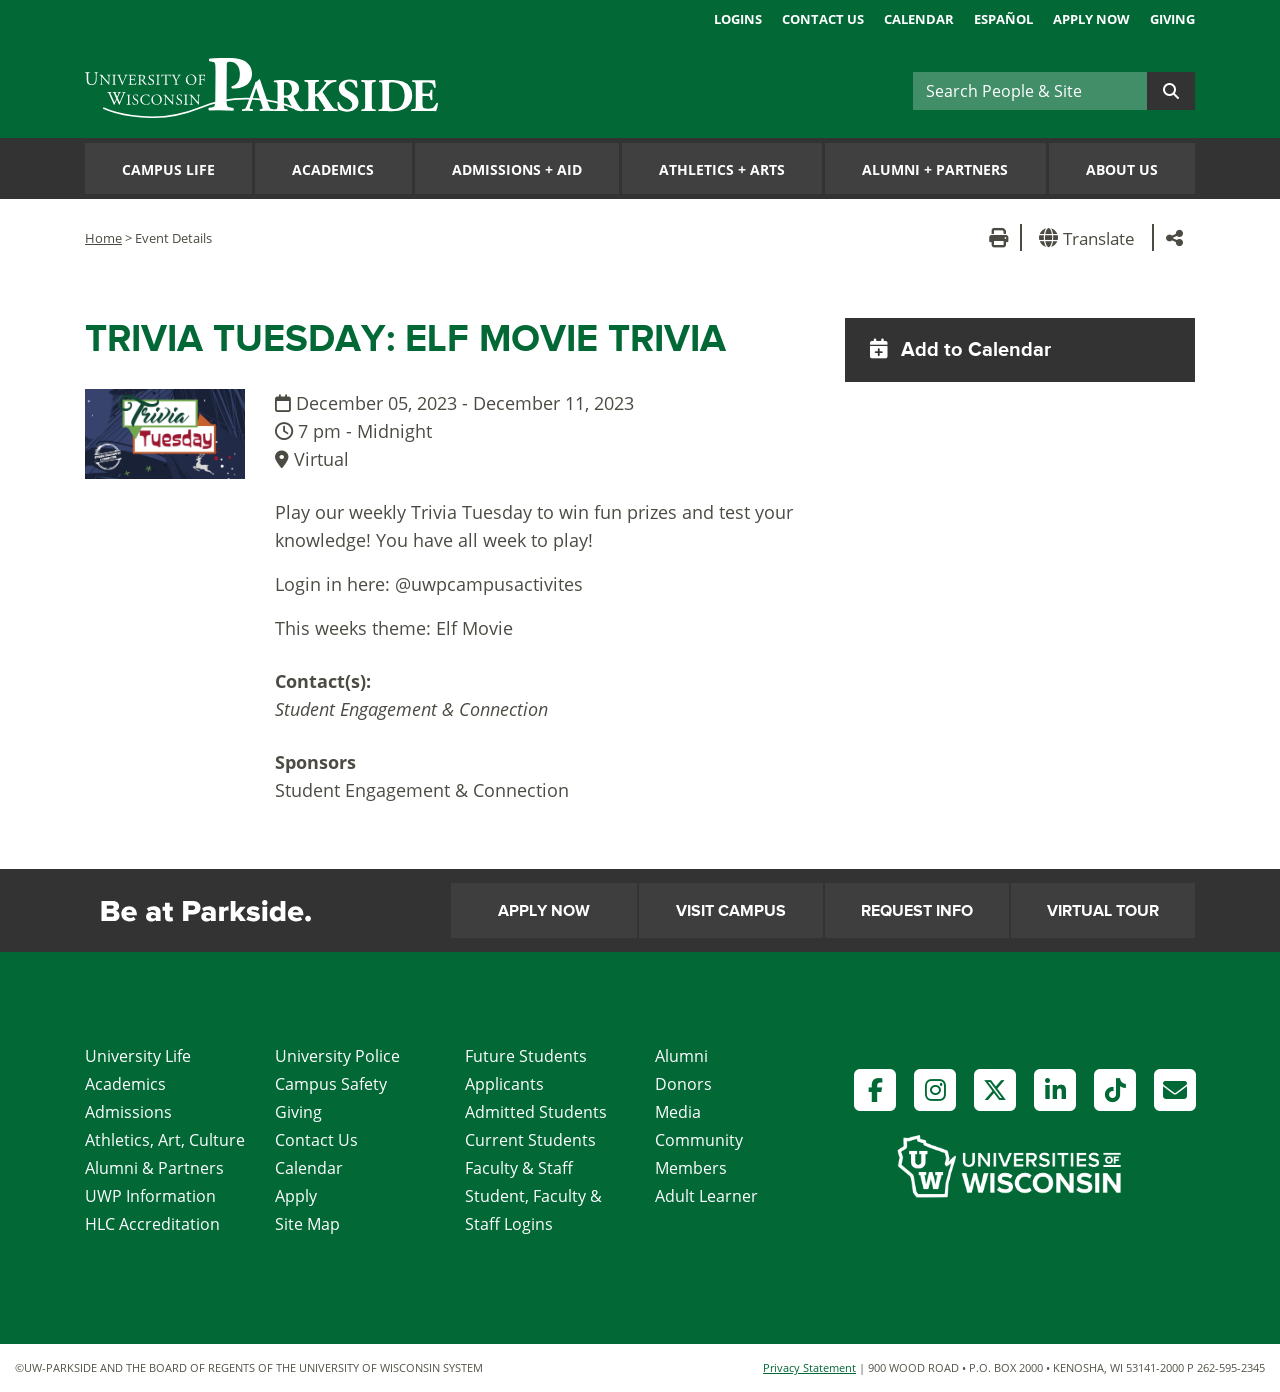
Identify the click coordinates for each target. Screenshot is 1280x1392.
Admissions (128, 1112)
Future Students (526, 1056)
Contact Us (823, 19)
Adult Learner (706, 1196)
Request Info (917, 911)
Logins (738, 19)
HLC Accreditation (152, 1224)
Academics (333, 169)
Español (1003, 19)
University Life (138, 1056)
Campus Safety (331, 1084)
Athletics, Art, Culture (165, 1140)
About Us (1122, 169)
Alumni (681, 1056)
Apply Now (1091, 19)
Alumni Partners (935, 169)
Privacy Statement (809, 1367)
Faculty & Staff (519, 1168)
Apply (296, 1196)
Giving (1172, 19)
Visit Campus (731, 911)
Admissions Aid (517, 169)
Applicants (504, 1084)
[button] (1090, 237)
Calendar (919, 19)
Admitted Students (536, 1112)
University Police (337, 1056)
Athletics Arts (722, 169)
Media (678, 1112)
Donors (683, 1084)
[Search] (1030, 91)
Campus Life (168, 169)
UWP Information (150, 1196)
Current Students (530, 1140)
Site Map (307, 1224)
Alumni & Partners (154, 1168)
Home (103, 238)
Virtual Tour (1103, 911)
